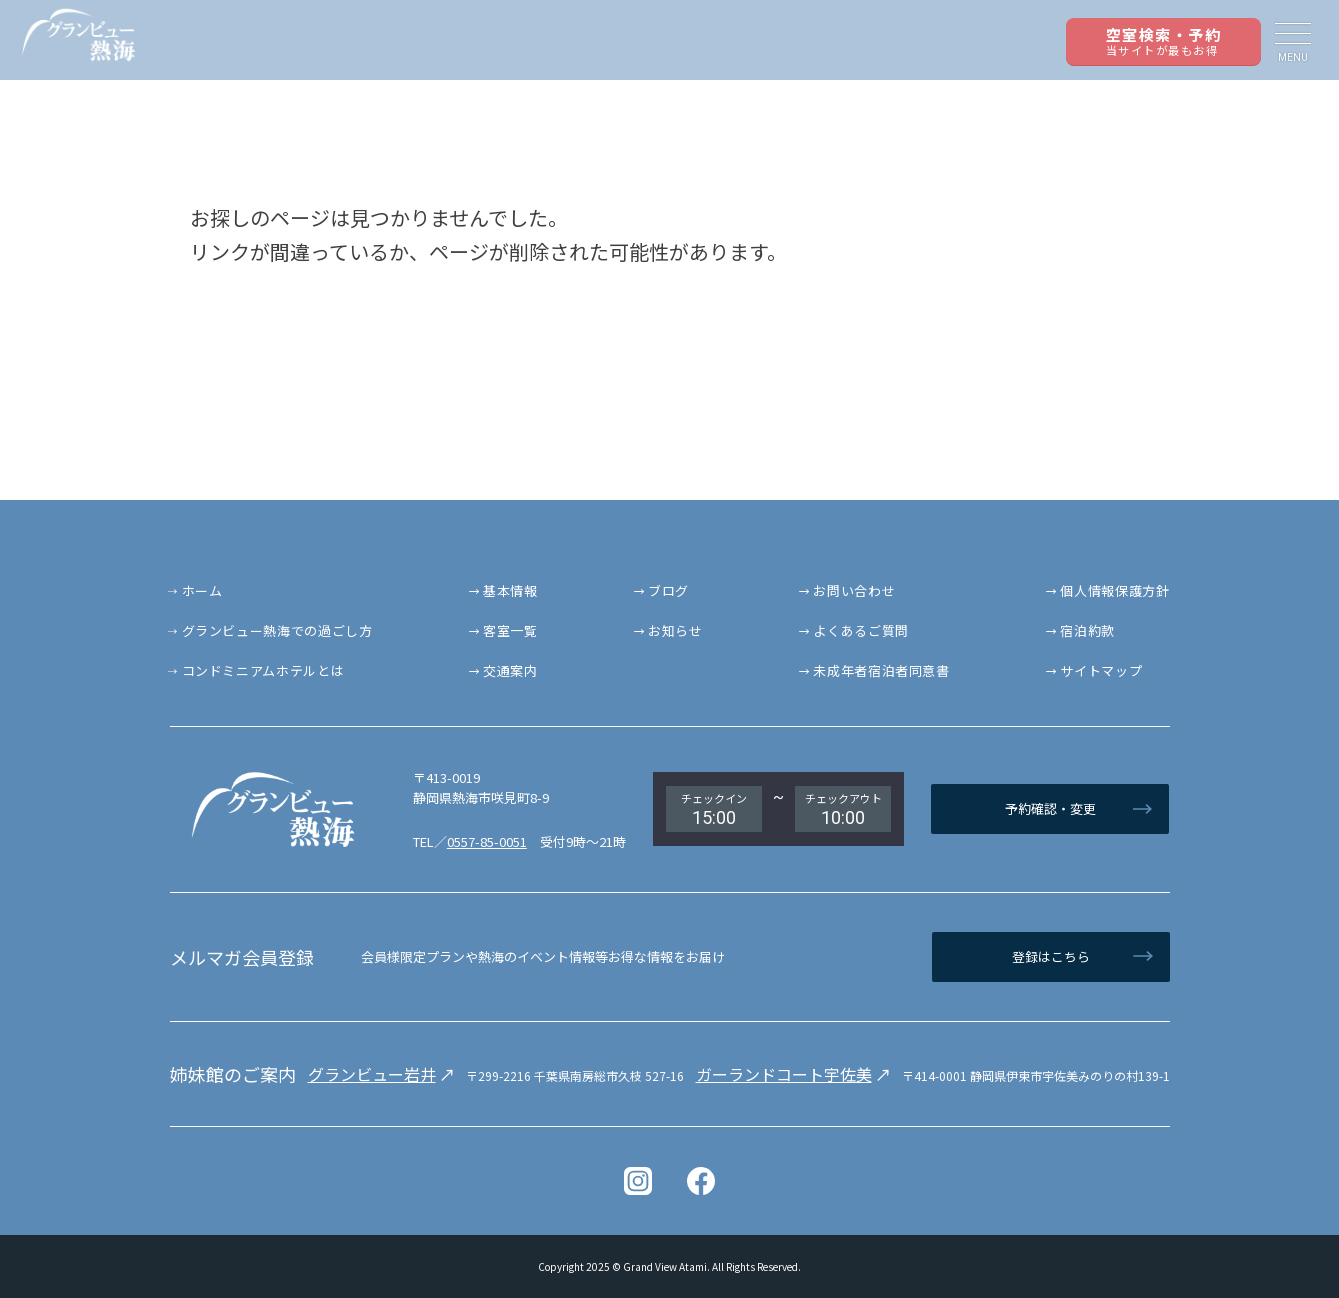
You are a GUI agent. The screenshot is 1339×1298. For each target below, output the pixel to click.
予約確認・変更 (1050, 808)
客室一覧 (510, 630)
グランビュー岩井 (372, 1074)
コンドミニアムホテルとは (263, 670)
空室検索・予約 (1164, 41)
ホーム (202, 590)
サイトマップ (1101, 670)
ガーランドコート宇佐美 (784, 1074)
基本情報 (510, 590)
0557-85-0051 (487, 841)
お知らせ (675, 630)
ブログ (668, 590)
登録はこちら (1051, 956)
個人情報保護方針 (1114, 590)
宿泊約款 (1087, 630)
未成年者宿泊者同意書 (881, 670)
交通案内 (510, 670)
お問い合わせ (854, 590)
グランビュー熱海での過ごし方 (277, 630)
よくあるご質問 (861, 630)
